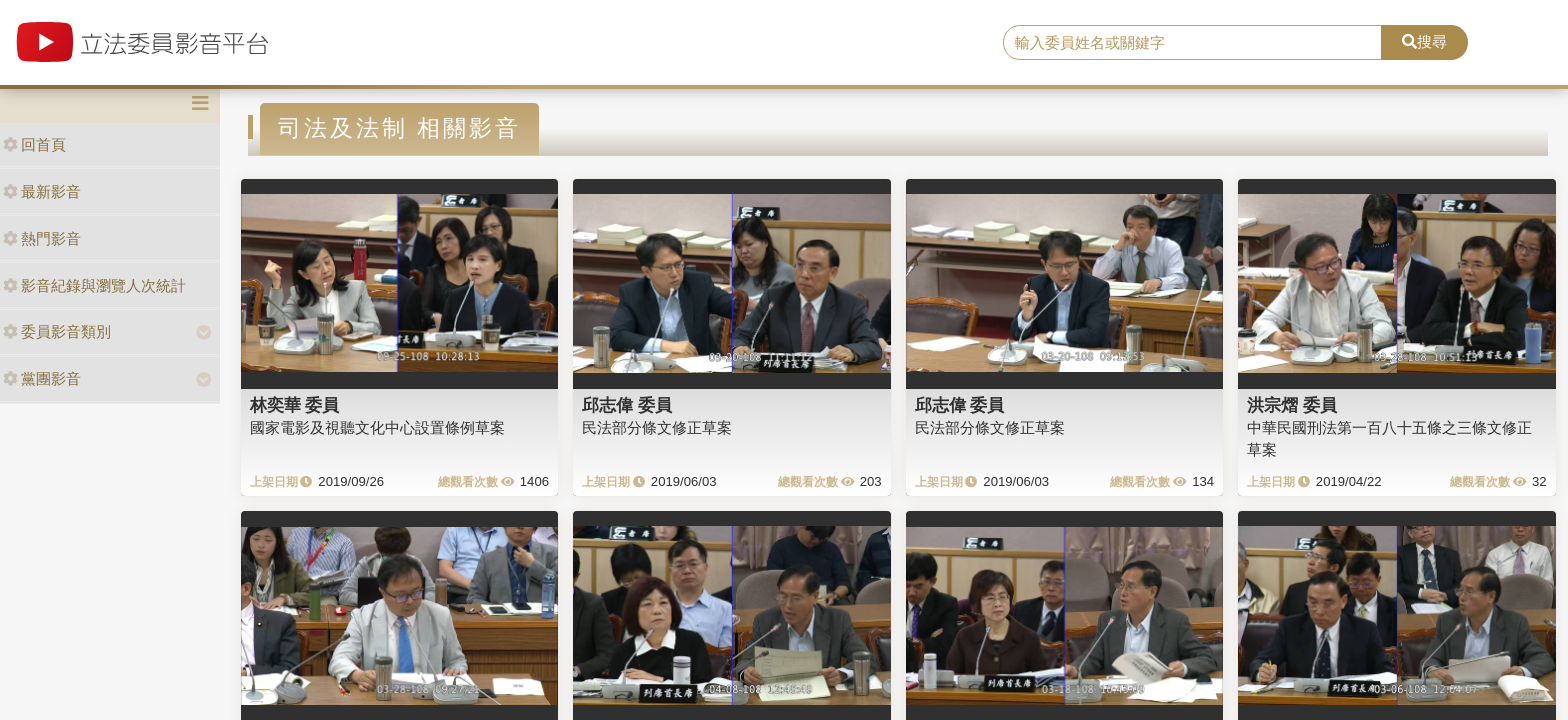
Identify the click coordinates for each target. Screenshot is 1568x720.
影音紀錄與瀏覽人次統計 (94, 285)
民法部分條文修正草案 (657, 427)
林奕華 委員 (295, 405)
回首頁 (34, 144)
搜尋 (1424, 41)
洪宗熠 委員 (1292, 405)
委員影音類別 (57, 331)
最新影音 (42, 191)
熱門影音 (42, 238)
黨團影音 (42, 378)
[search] (1193, 43)
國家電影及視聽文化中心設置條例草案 (377, 427)
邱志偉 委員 (627, 405)
